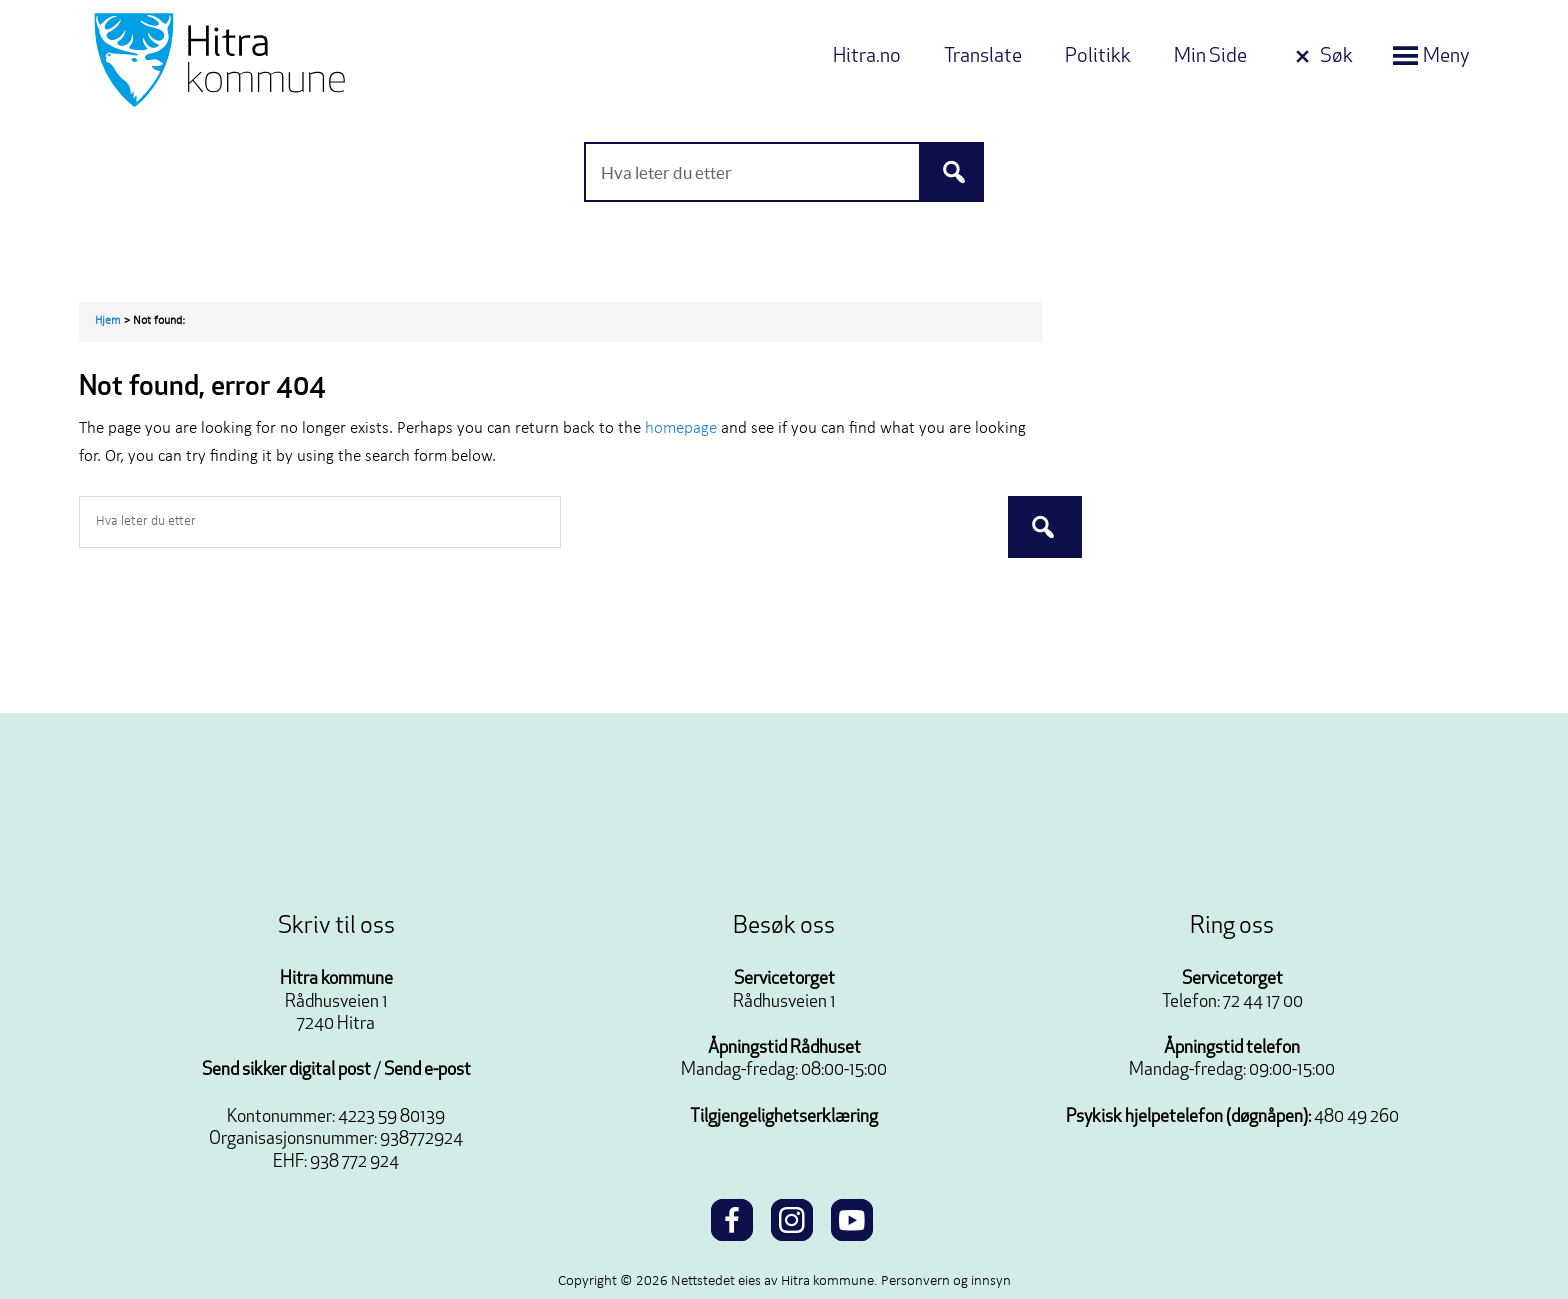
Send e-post (427, 1070)
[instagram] (792, 1217)
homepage (681, 428)
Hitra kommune (336, 979)
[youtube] (852, 1217)
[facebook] (732, 1217)
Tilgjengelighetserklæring (784, 1117)
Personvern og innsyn (946, 1281)
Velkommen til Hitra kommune (289, 60)
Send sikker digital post (286, 1070)
